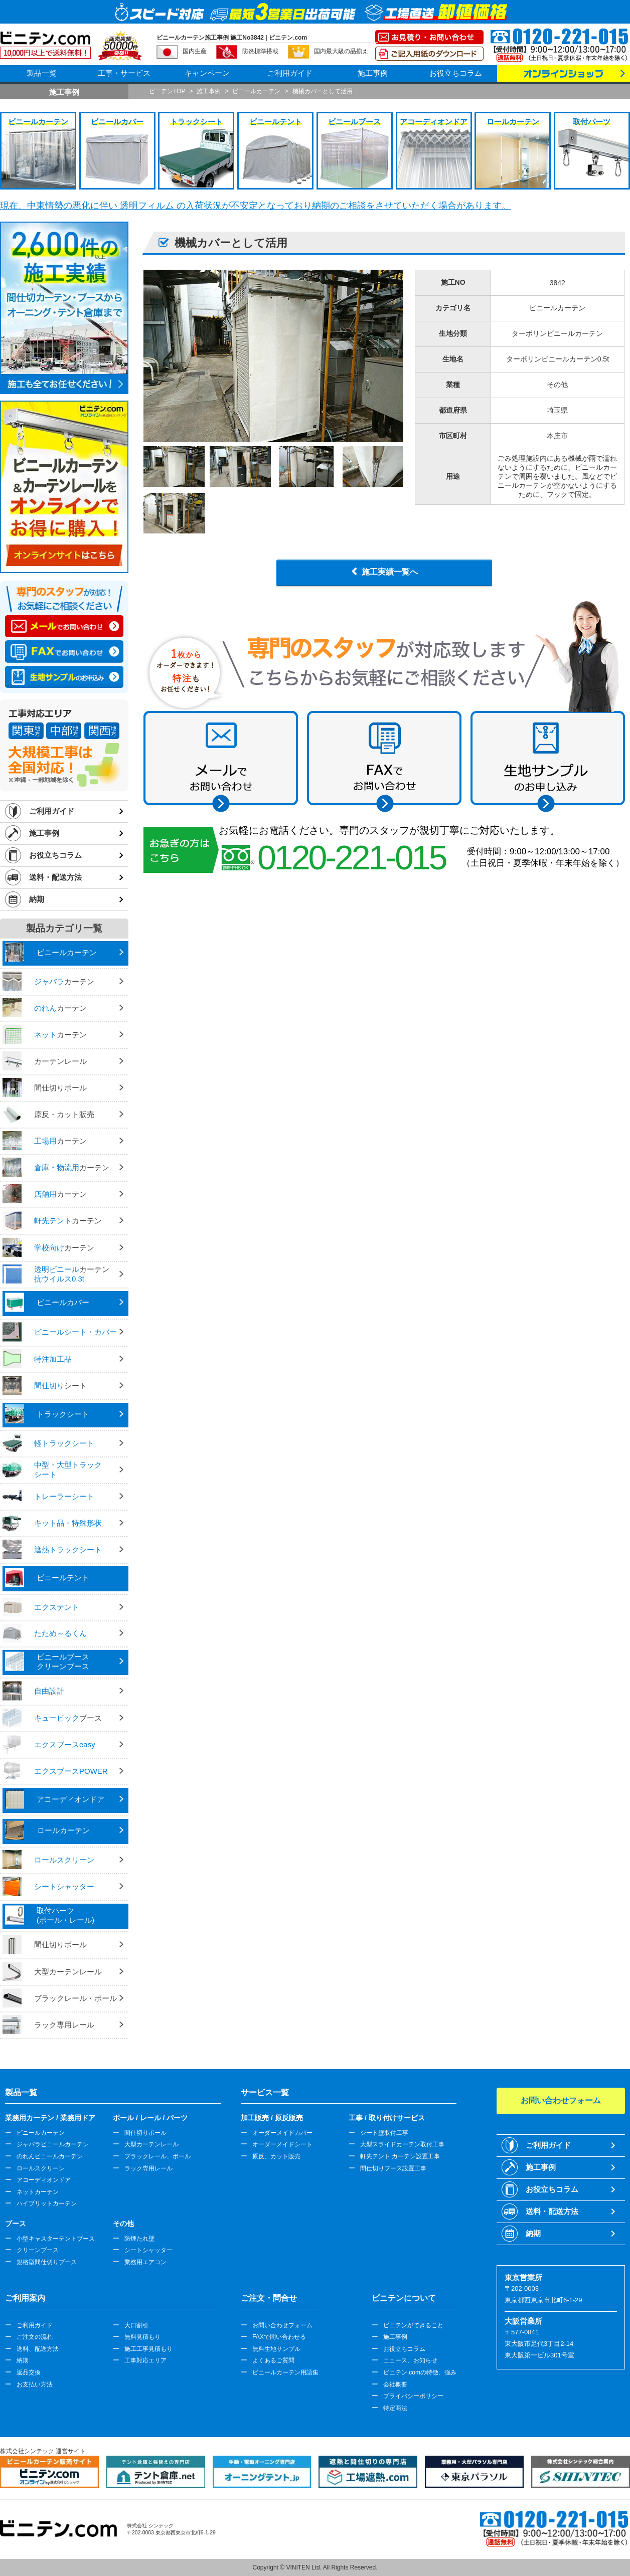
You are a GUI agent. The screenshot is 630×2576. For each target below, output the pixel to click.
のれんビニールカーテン (50, 2156)
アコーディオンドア (44, 2179)
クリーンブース (38, 2250)
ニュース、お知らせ (410, 2360)
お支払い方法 (35, 2384)
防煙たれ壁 (139, 2238)
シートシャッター (148, 2250)
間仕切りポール (145, 2132)
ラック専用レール (148, 2168)
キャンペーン (207, 73)
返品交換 (29, 2372)
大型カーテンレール (151, 2144)
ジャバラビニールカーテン (53, 2144)
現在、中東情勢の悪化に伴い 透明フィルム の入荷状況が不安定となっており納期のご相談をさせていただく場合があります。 (255, 206)
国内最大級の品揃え (341, 51)
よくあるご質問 (273, 2360)
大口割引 (136, 2325)
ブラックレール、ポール (157, 2156)
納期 (36, 899)
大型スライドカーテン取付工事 (402, 2144)
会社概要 (395, 2384)
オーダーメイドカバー (282, 2132)
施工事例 (373, 73)
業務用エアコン (145, 2262)
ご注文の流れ (35, 2336)
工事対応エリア (145, 2360)
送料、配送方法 (38, 2348)
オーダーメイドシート (282, 2144)
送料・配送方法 (55, 877)
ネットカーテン (38, 2191)
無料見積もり (142, 2336)
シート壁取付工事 (384, 2132)
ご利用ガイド (289, 73)
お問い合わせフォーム (282, 2325)
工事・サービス (124, 73)
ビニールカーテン (41, 2132)
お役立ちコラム (455, 73)
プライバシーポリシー (413, 2396)
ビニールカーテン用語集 (285, 2372)
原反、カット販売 (276, 2156)
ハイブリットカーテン (47, 2203)
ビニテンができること (413, 2325)
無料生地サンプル (276, 2348)
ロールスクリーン (41, 2168)
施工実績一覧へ (390, 572)
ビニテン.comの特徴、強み (419, 2372)
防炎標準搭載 (260, 51)
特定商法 (395, 2408)
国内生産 (195, 51)
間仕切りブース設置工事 (393, 2168)
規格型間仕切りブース (47, 2262)
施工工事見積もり (148, 2348)
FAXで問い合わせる (279, 2336)
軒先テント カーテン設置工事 (400, 2156)
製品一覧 (42, 73)
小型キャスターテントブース (56, 2238)
